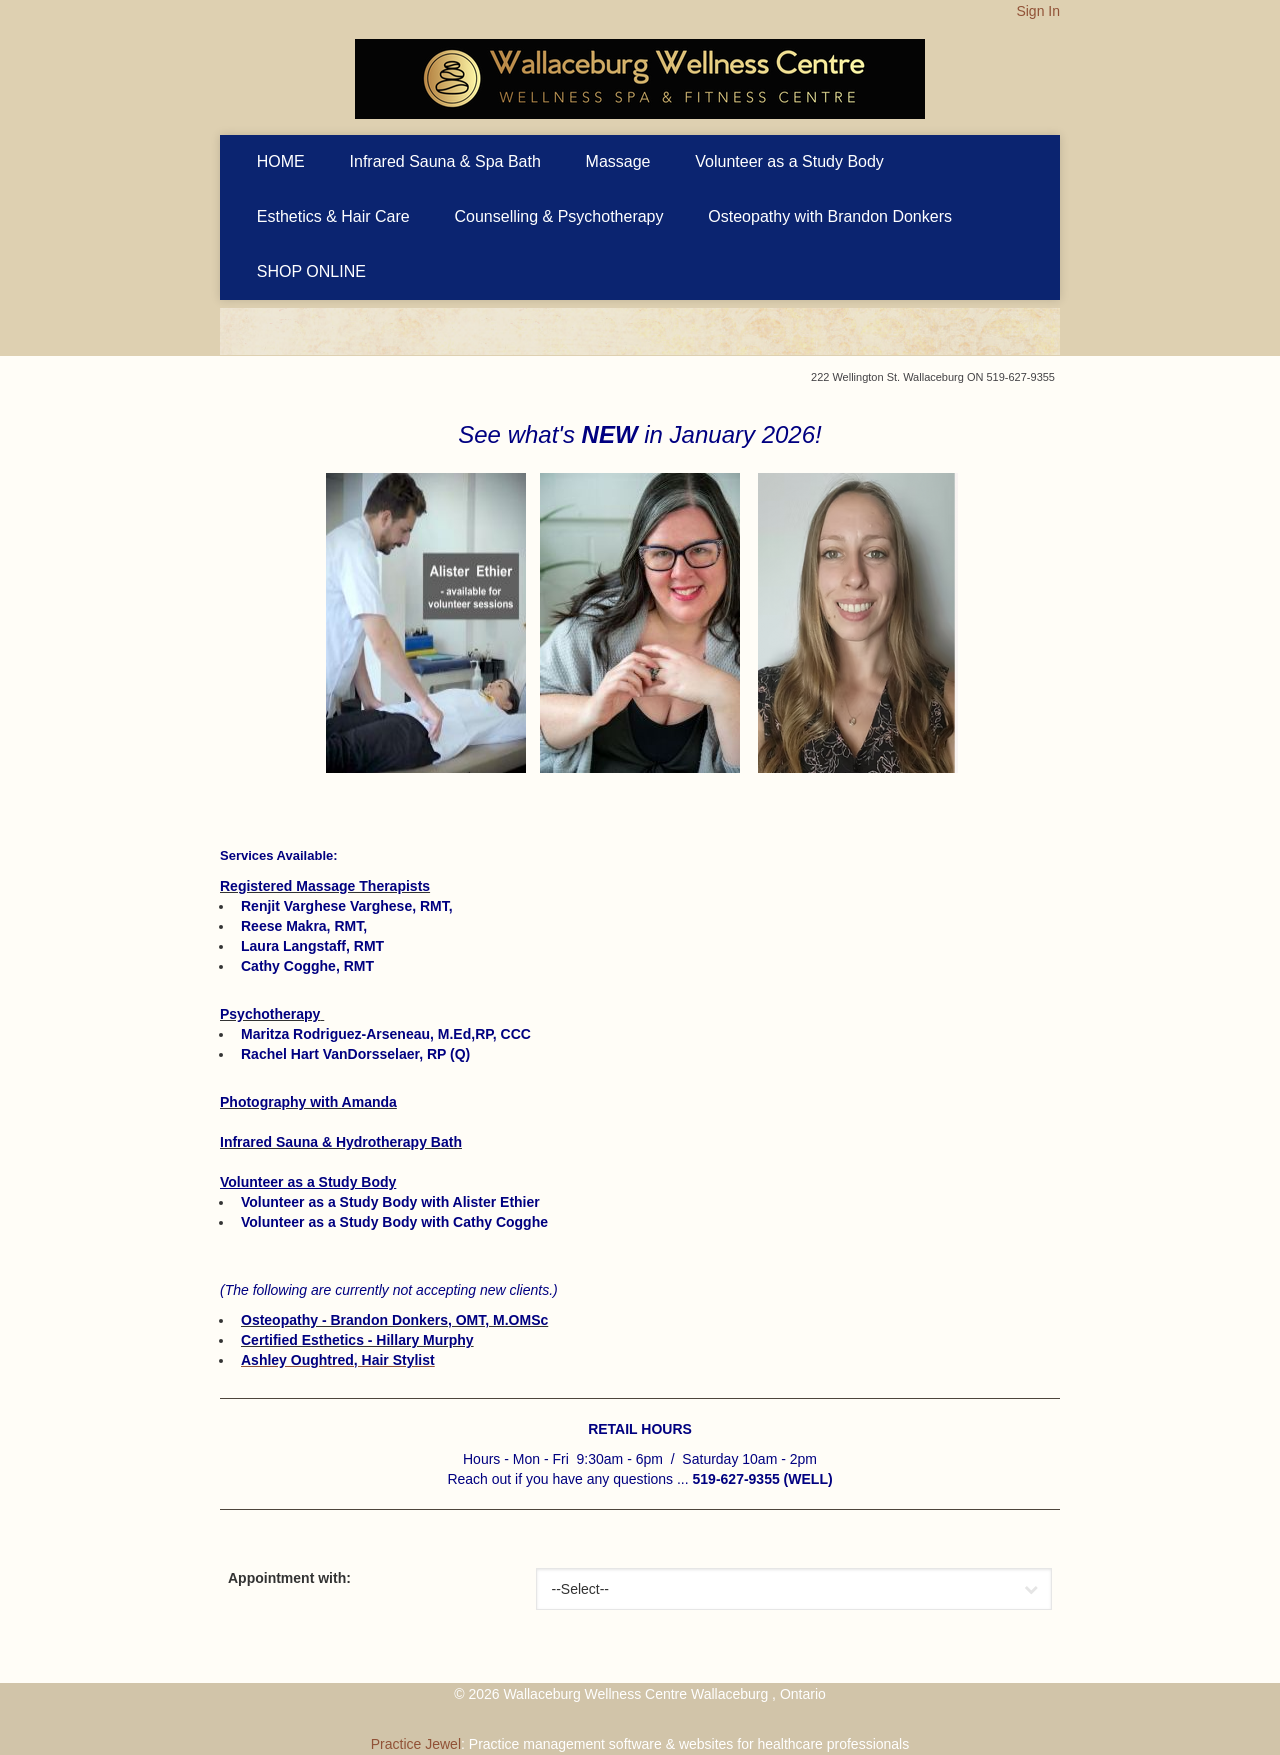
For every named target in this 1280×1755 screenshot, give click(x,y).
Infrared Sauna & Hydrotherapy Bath (341, 1142)
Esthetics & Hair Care (333, 216)
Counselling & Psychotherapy (559, 216)
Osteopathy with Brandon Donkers (830, 216)
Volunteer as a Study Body (789, 161)
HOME (281, 161)
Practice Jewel (416, 1744)
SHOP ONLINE (311, 271)
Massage (618, 161)
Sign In (1038, 11)
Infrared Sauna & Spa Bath (445, 161)
